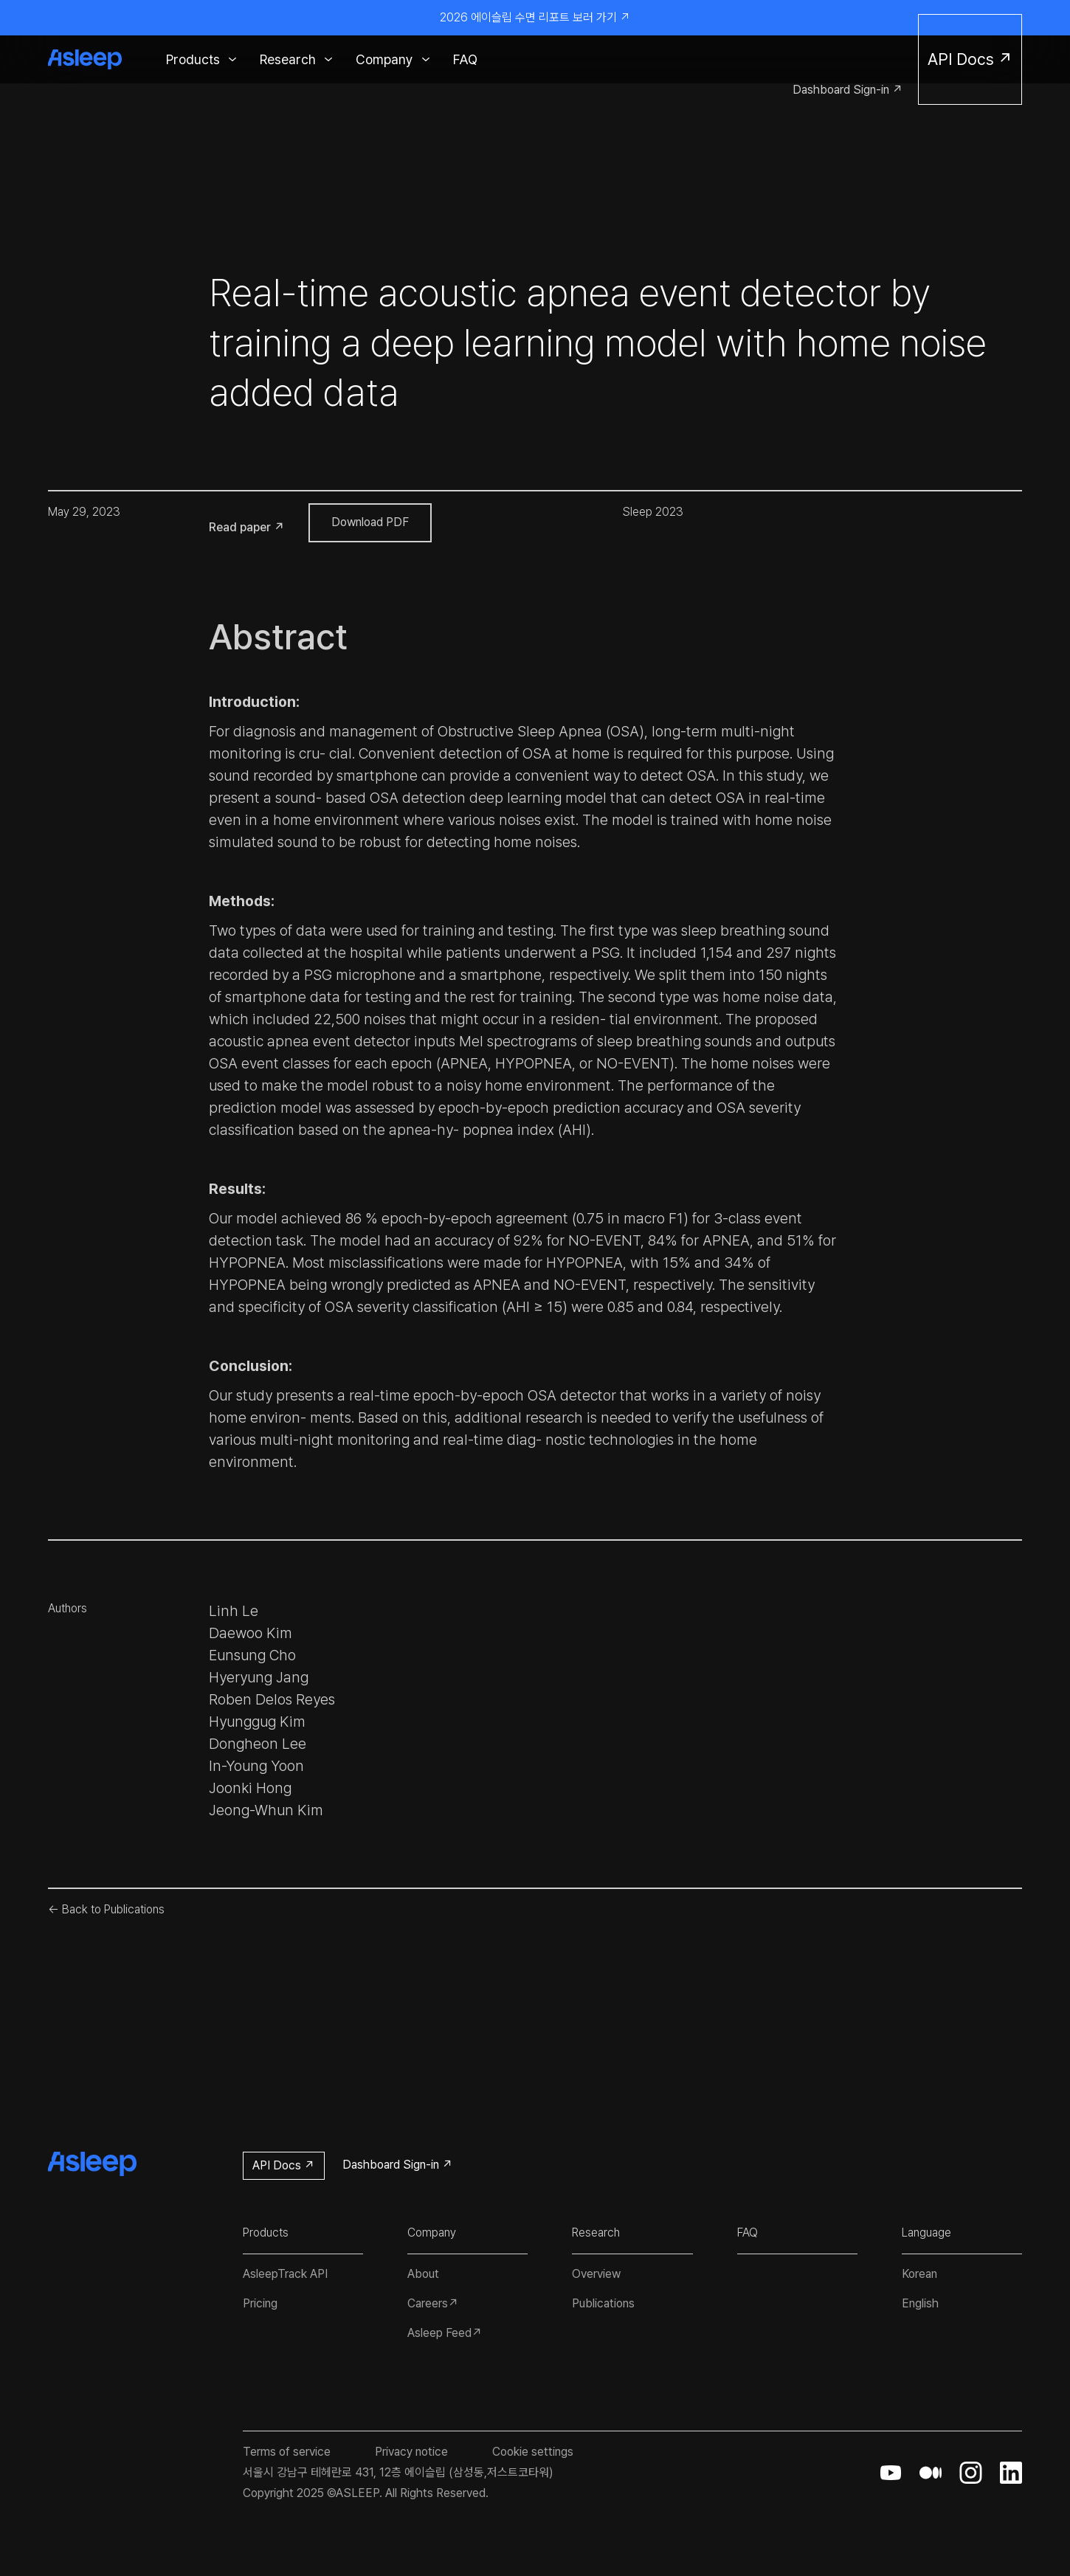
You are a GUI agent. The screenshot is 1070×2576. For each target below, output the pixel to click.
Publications (603, 2303)
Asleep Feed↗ (445, 2333)
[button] (201, 59)
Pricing (260, 2303)
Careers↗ (433, 2303)
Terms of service (287, 2452)
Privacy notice (411, 2452)
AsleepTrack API (285, 2274)
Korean (919, 2274)
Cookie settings (532, 2452)
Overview (596, 2274)
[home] (92, 59)
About (423, 2274)
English (920, 2303)
